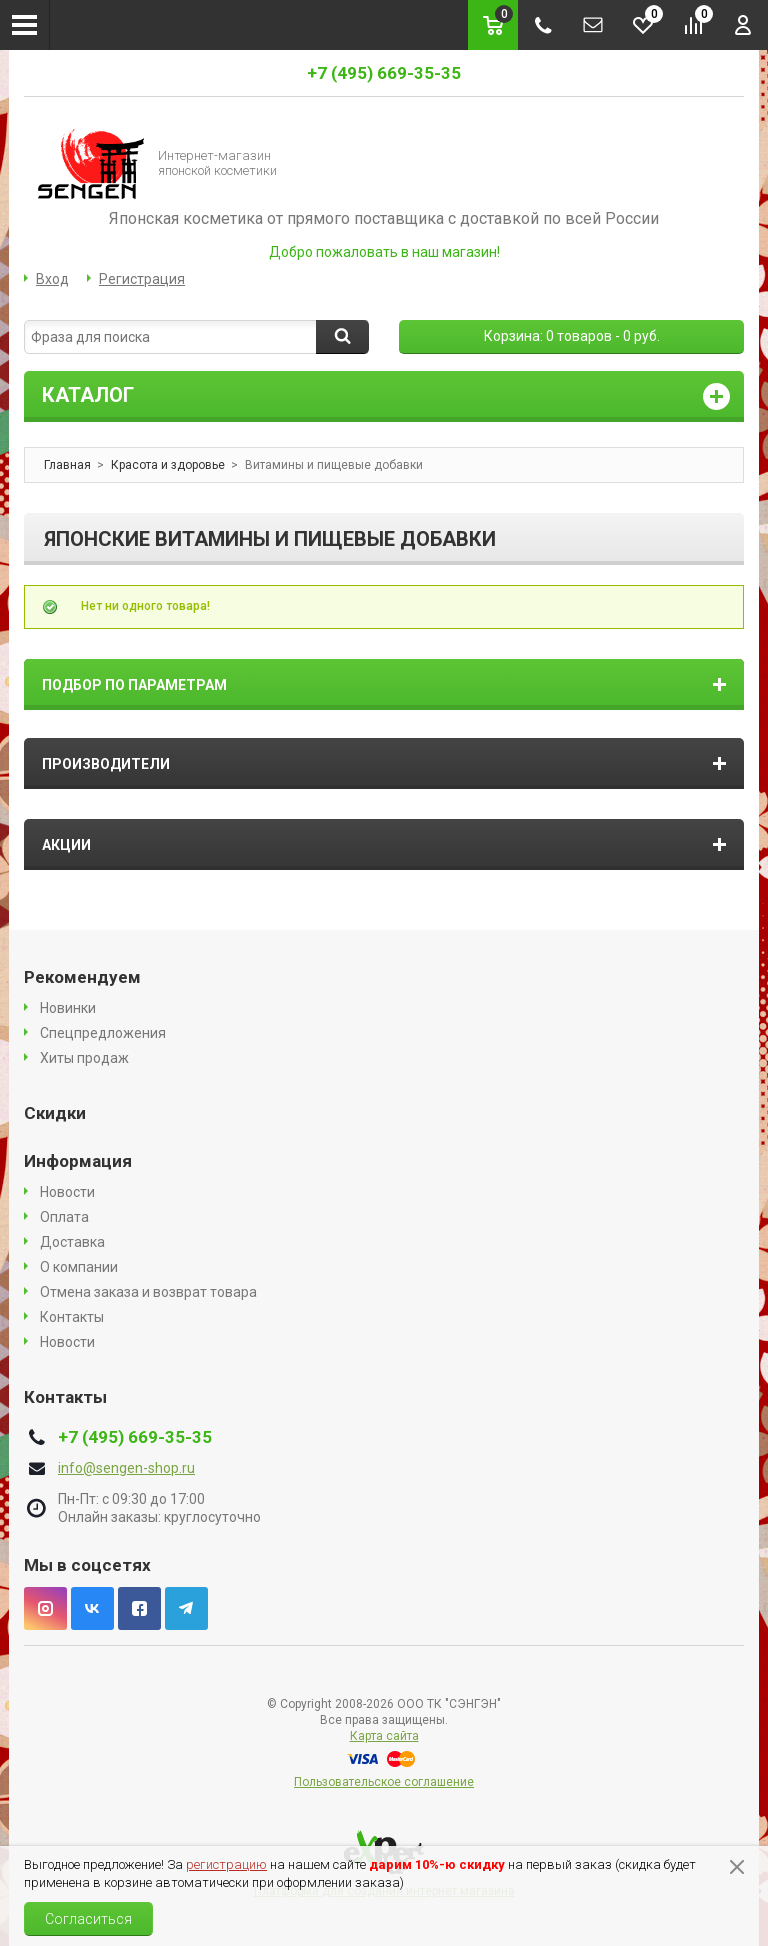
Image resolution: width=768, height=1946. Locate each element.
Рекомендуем (82, 977)
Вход (52, 279)
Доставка (72, 1242)
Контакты (72, 1317)
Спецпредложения (103, 1033)
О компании (79, 1267)
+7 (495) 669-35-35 (384, 73)
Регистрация (142, 279)
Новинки (68, 1008)
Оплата (64, 1217)
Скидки (55, 1113)
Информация (78, 1161)
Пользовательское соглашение (384, 1782)
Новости (67, 1192)
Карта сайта (384, 1736)
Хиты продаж (84, 1058)
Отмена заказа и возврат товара (148, 1292)
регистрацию (226, 1864)
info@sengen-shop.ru (126, 1468)
